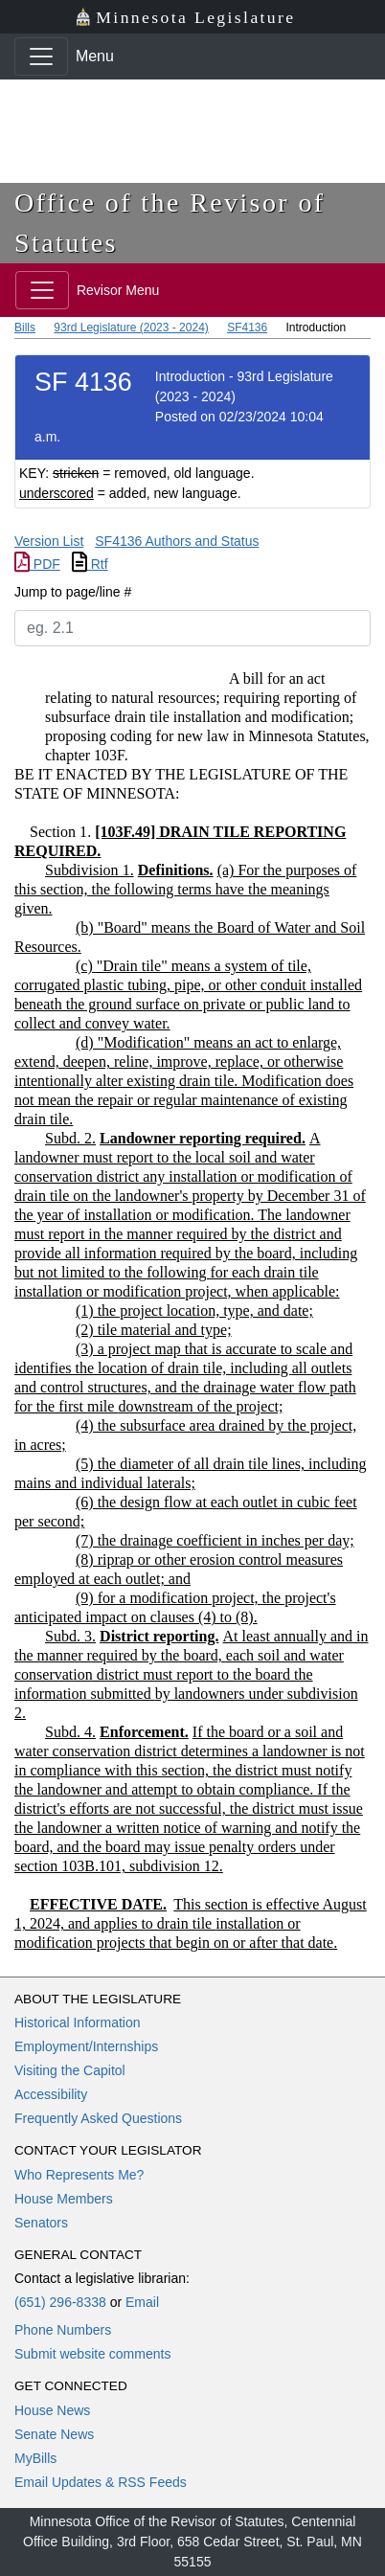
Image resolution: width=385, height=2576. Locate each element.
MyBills (35, 2458)
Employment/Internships (86, 2046)
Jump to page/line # (72, 591)
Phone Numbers (62, 2330)
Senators (41, 2222)
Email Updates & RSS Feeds (100, 2482)
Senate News (54, 2434)
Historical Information (77, 2022)
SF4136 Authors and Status (177, 541)
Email (142, 2302)
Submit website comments (92, 2353)
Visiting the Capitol (69, 2070)
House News (52, 2410)
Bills (24, 327)
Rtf (90, 564)
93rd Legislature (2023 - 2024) (131, 327)
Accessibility (50, 2094)
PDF (37, 564)
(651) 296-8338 (60, 2302)
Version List (48, 541)
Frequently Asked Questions (98, 2118)
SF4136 (247, 327)
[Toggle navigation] (41, 56)
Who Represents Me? (79, 2174)
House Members (63, 2198)
